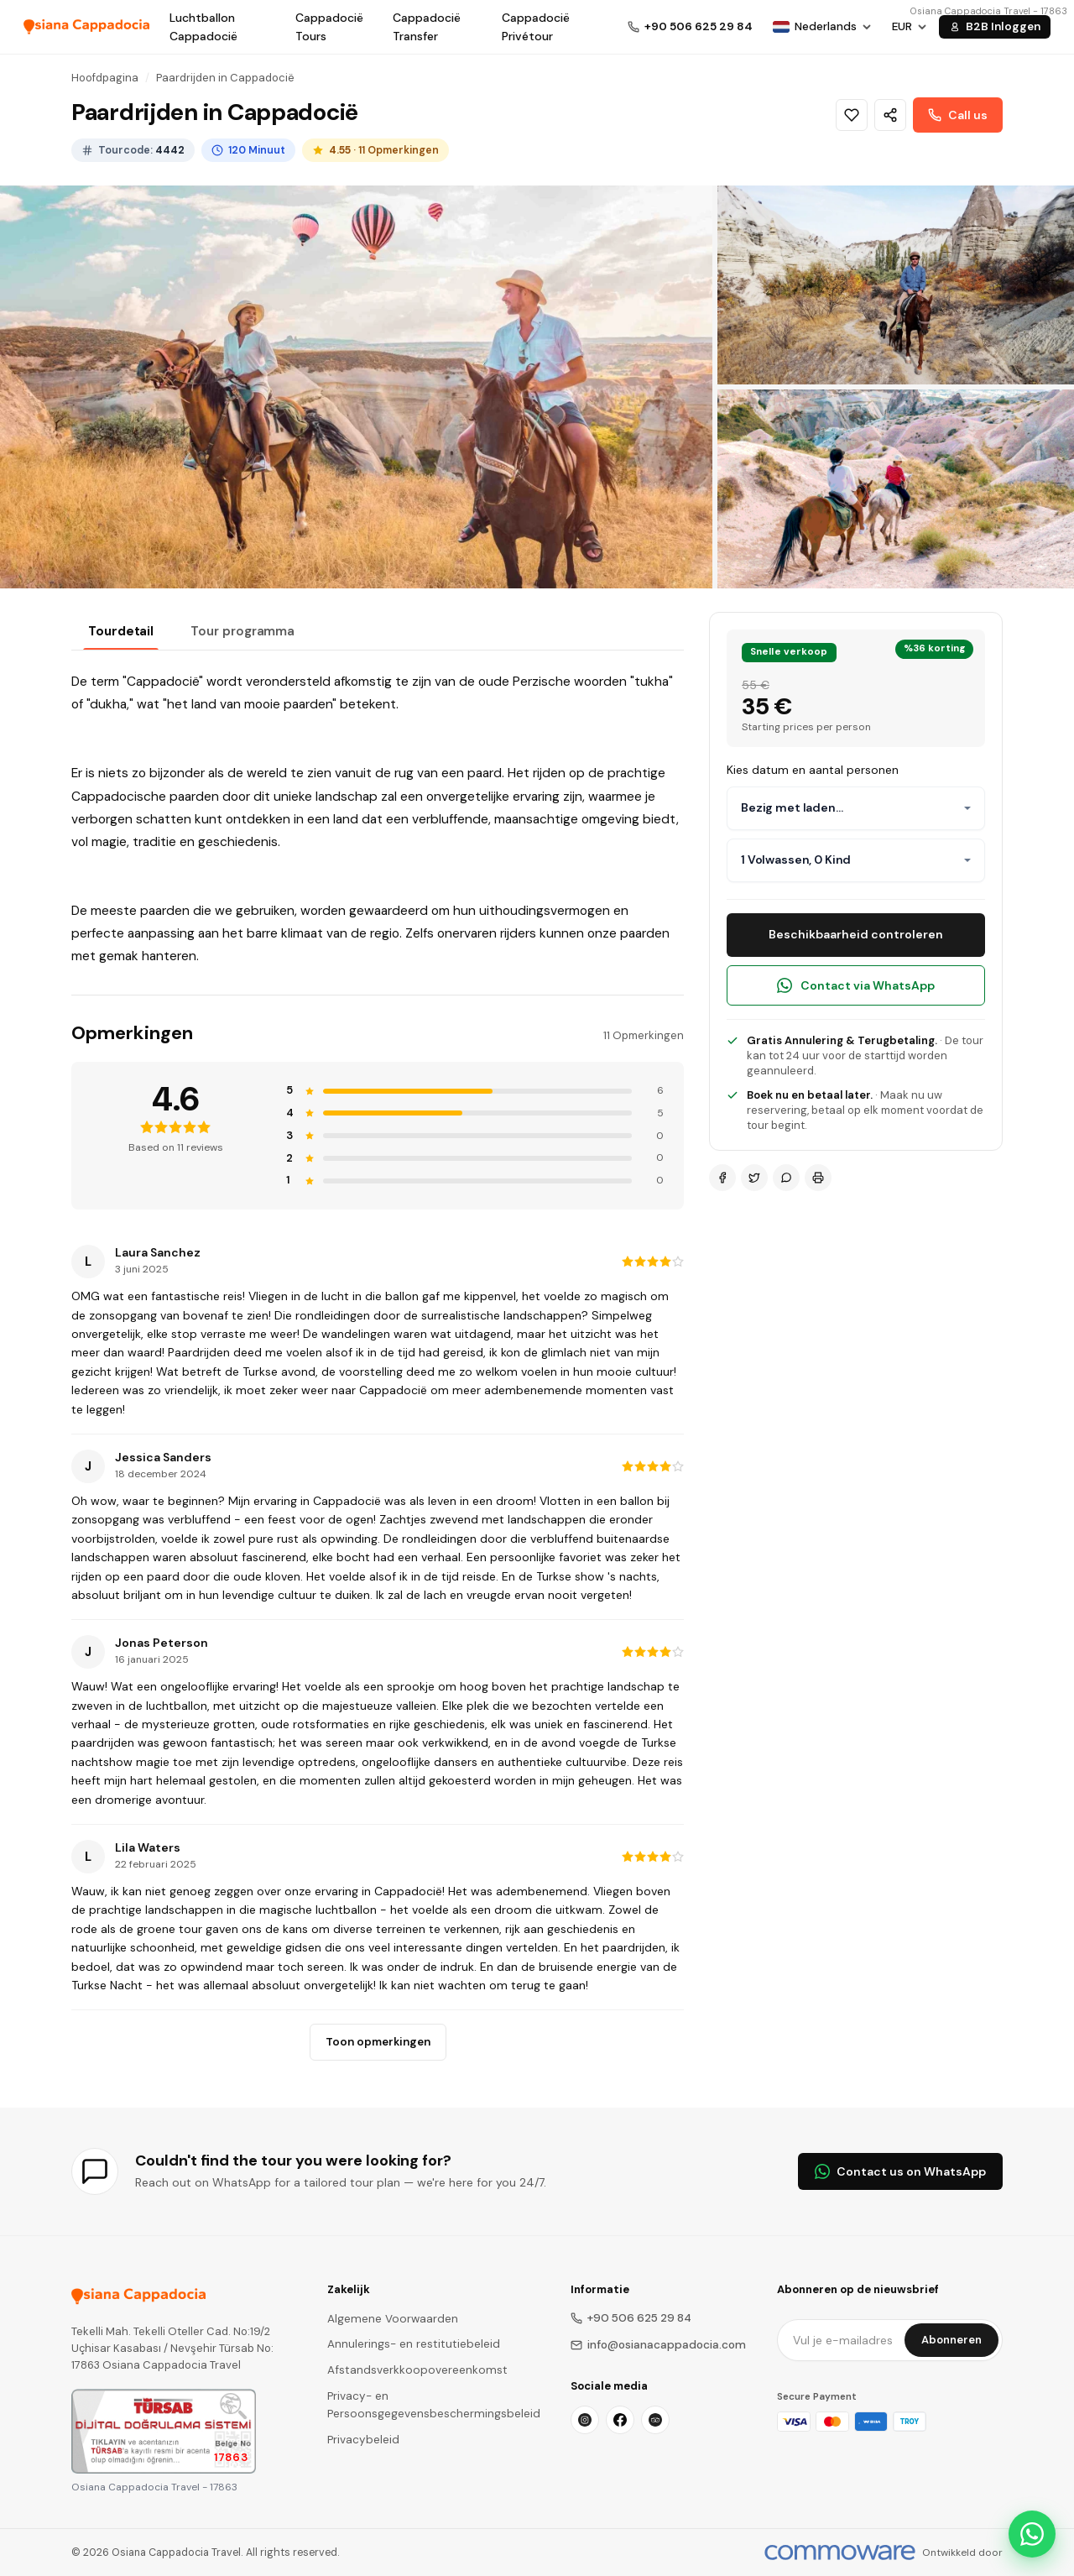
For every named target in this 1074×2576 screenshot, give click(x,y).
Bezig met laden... (791, 807)
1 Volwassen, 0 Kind (796, 859)
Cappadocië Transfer (427, 27)
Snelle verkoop (789, 651)
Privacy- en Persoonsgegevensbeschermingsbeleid (433, 2405)
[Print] (818, 1177)
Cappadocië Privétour (536, 27)
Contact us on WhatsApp (900, 2171)
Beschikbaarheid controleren (856, 934)
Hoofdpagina (104, 78)
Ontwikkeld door (962, 2552)
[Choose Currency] (910, 27)
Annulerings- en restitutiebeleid (413, 2344)
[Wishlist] (852, 115)
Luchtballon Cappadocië (203, 27)
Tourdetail (121, 631)
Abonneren (951, 2340)
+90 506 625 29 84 (631, 2318)
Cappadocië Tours (329, 27)
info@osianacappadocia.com (658, 2345)
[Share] (890, 115)
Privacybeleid (363, 2439)
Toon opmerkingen (378, 2042)
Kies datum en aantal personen (813, 769)
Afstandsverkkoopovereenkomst (417, 2370)
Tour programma (242, 631)
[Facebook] (722, 1177)
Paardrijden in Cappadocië (225, 78)
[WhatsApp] (786, 1177)
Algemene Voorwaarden (392, 2319)
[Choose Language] (822, 27)
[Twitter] (754, 1177)
